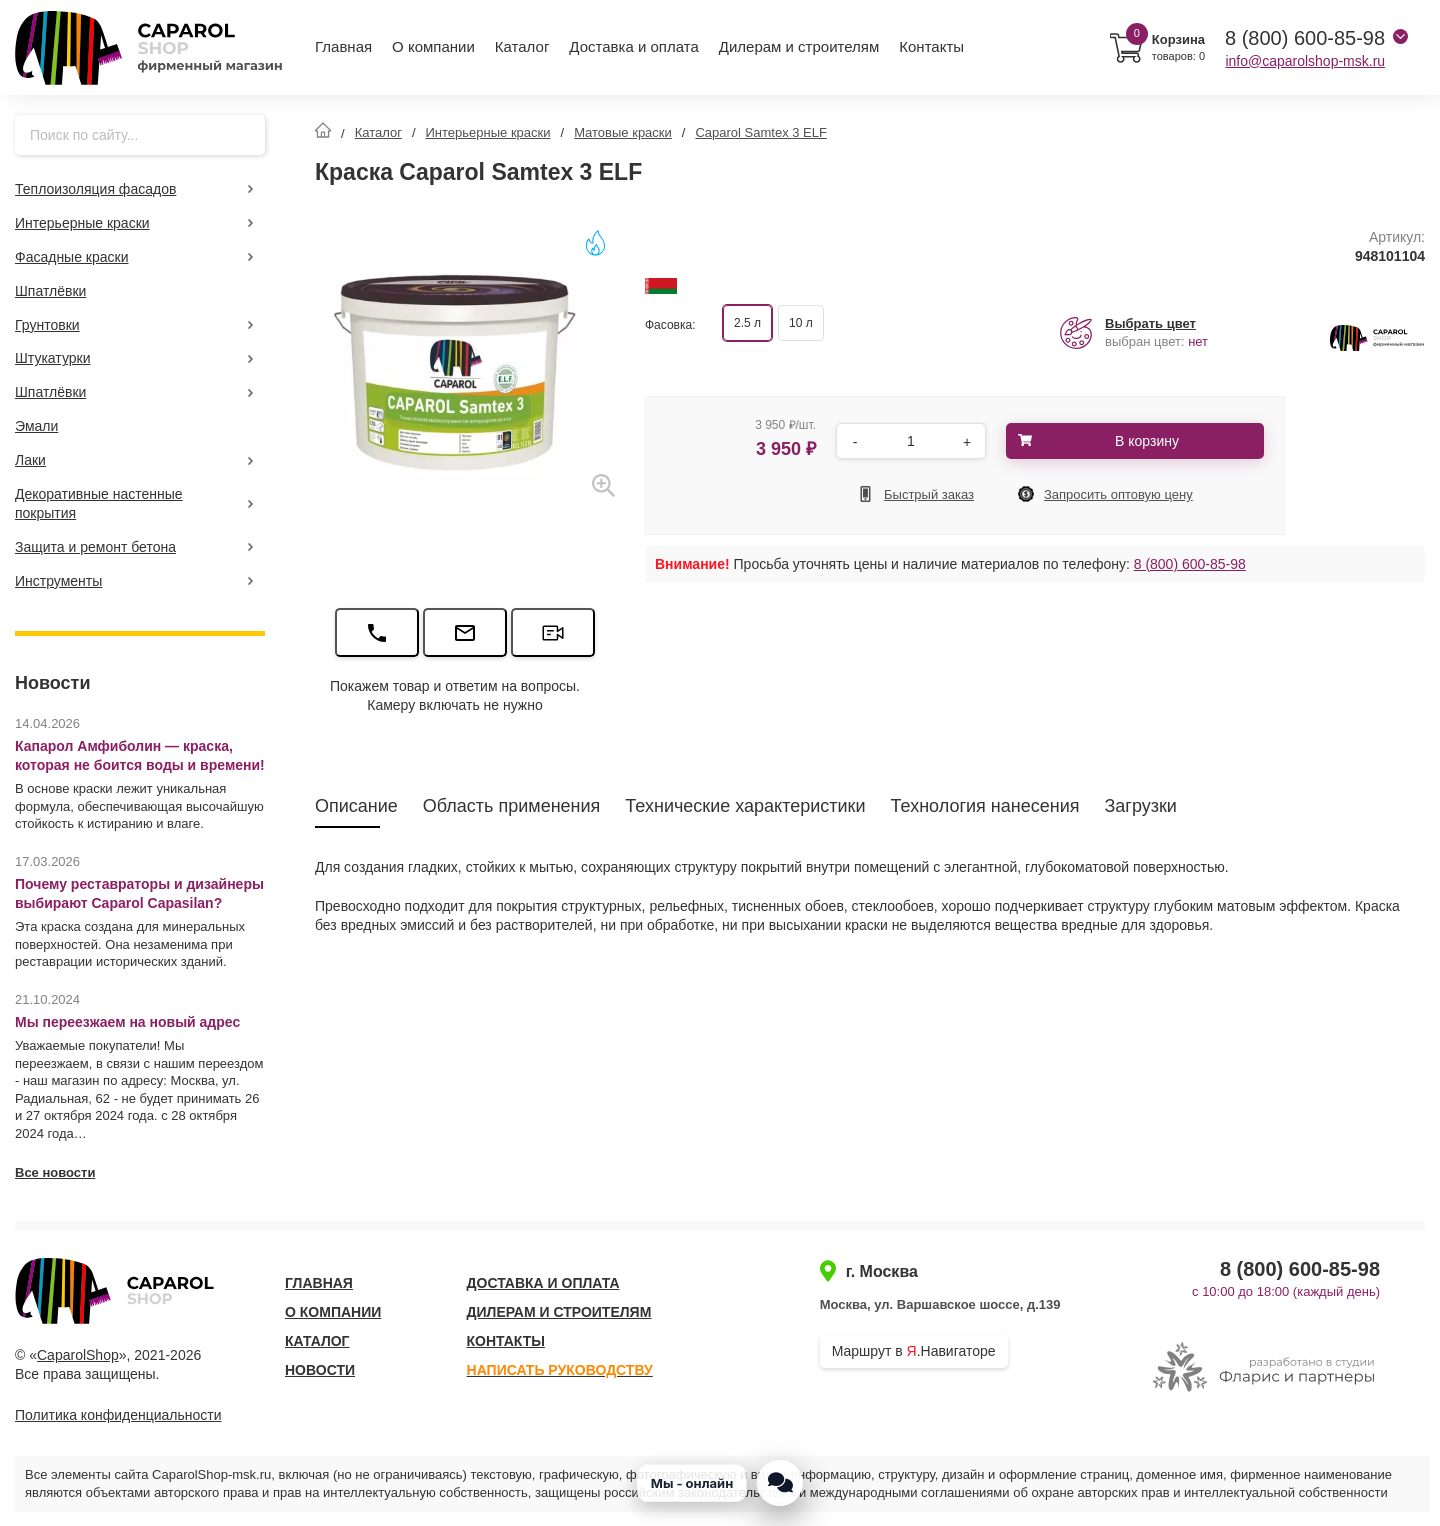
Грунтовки (47, 325)
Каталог (522, 46)
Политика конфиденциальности (118, 1415)
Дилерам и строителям (799, 46)
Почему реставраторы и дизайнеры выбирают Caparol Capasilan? (139, 893)
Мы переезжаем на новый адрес (127, 1022)
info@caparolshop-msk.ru (1305, 61)
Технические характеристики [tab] (745, 806)
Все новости (55, 1172)
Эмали (36, 426)
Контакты (931, 46)
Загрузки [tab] (1140, 806)
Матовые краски (623, 132)
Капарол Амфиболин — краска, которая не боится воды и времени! (140, 755)
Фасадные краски (72, 257)
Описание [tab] (356, 806)
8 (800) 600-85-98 (1190, 564)
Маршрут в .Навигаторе (914, 1351)
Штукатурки (52, 358)
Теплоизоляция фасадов (95, 189)
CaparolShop (78, 1355)
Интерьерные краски (82, 223)
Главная (343, 46)
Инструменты (58, 581)
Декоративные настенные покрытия (99, 503)
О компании (433, 46)
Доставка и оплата (633, 46)
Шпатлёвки (50, 291)
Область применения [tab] (512, 806)
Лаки (30, 460)
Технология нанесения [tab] (985, 806)
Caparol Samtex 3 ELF (761, 132)
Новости (320, 1370)
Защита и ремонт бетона (95, 547)
